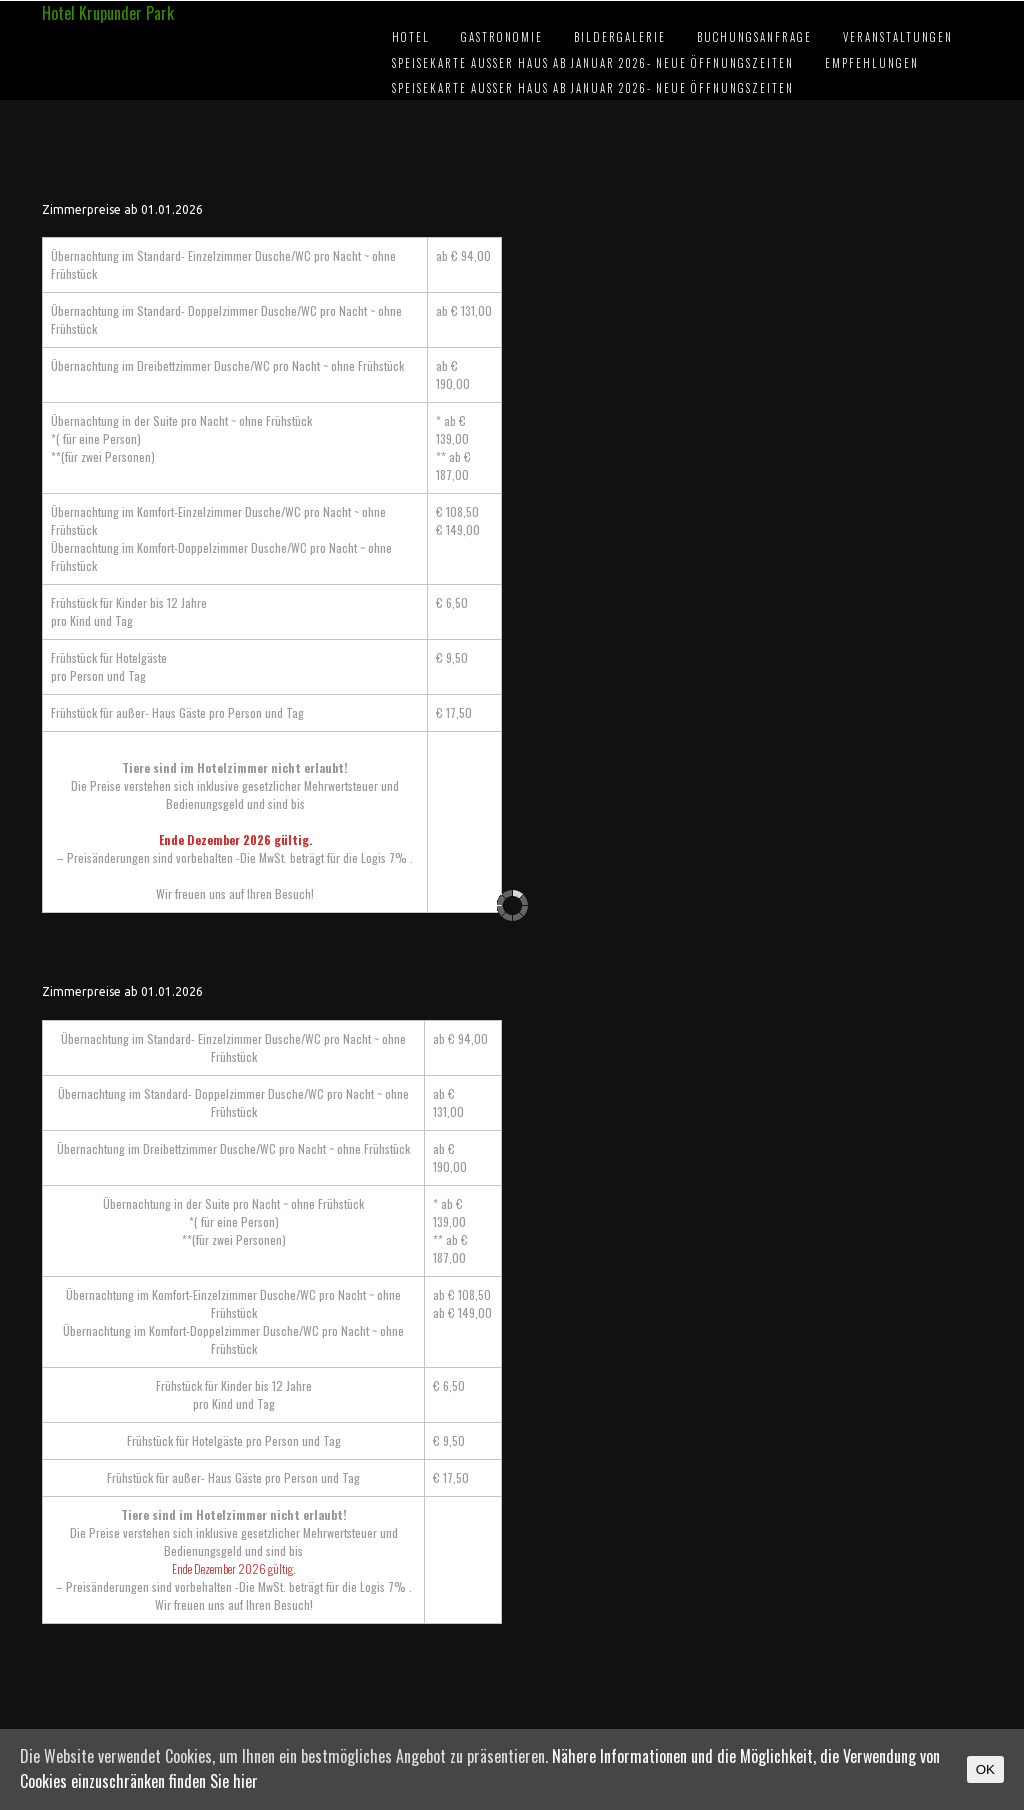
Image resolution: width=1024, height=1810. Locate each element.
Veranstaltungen (898, 37)
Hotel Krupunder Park (108, 13)
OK (985, 1769)
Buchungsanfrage (754, 37)
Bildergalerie (620, 37)
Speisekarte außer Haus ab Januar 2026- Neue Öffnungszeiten (593, 63)
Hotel (411, 37)
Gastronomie (502, 37)
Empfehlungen (872, 63)
